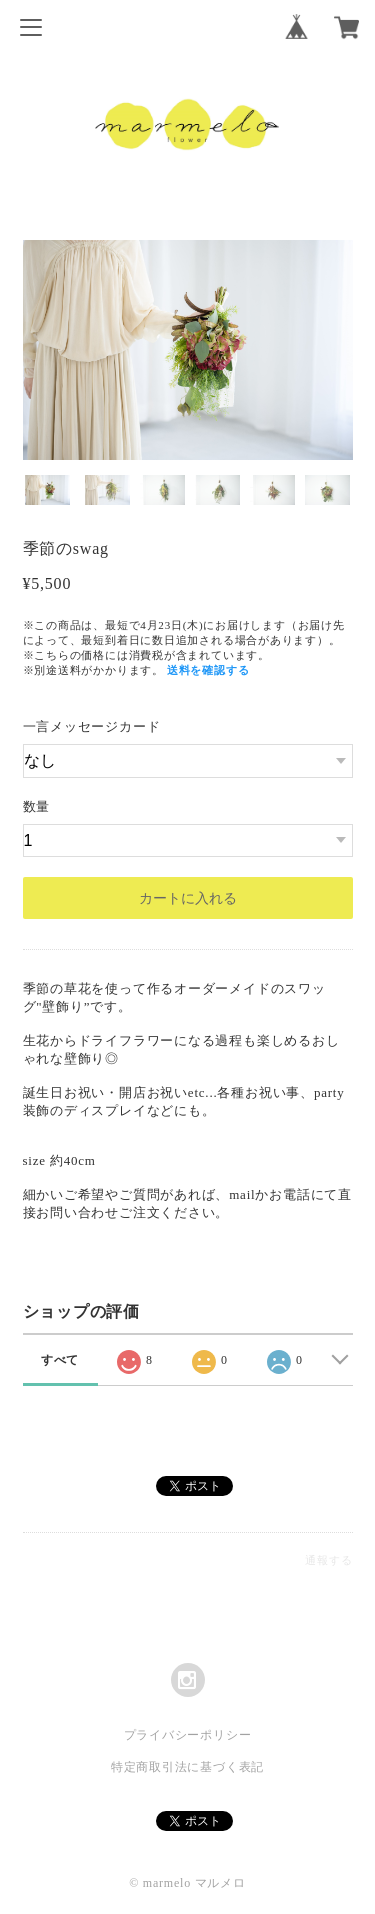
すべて (60, 1360)
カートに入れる (188, 898)
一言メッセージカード (92, 726)
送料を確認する (208, 670)
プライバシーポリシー (188, 1735)
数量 (37, 806)
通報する (328, 1560)
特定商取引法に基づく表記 (187, 1767)
